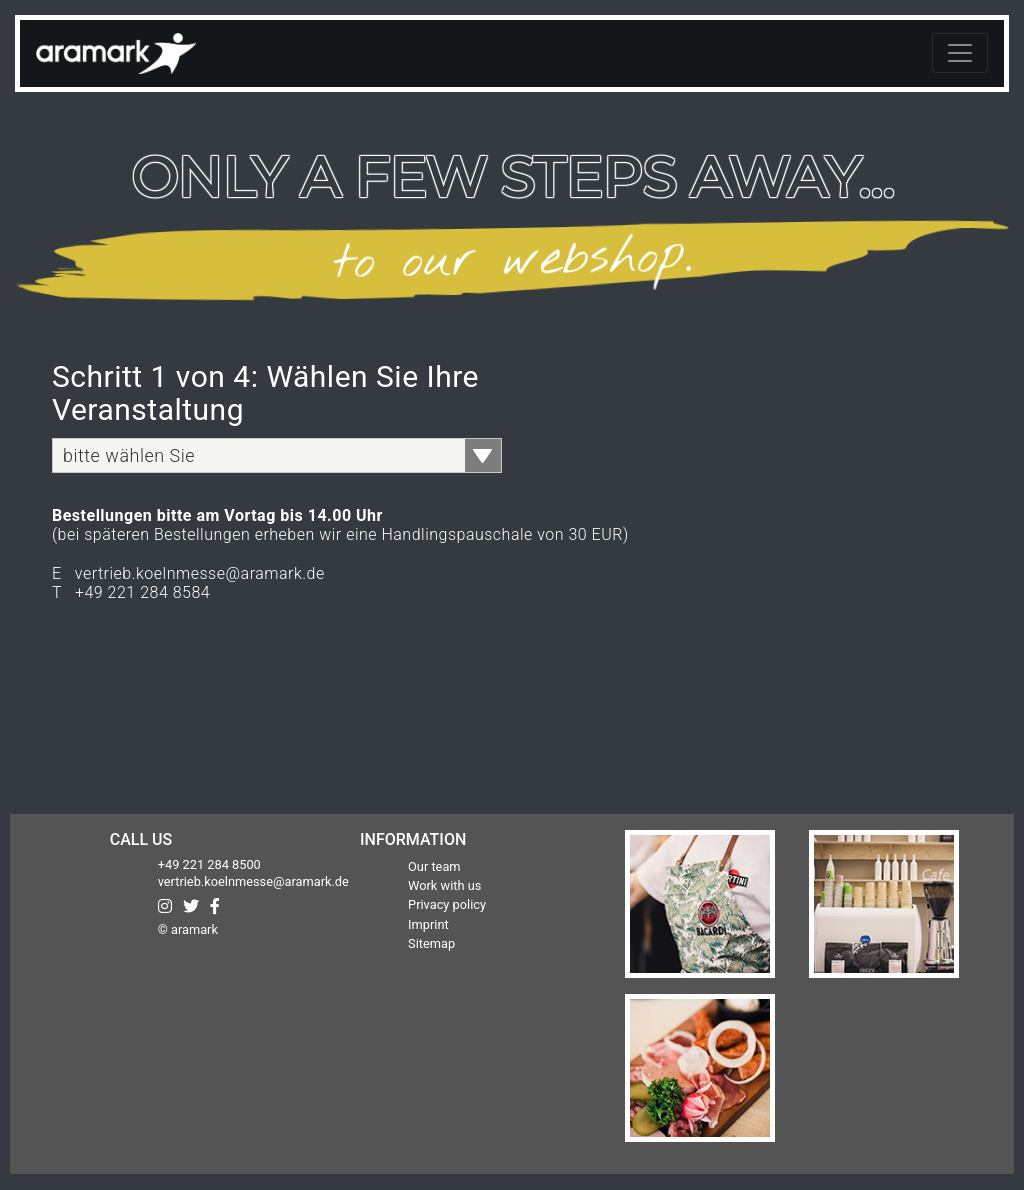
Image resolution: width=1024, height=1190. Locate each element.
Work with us (444, 885)
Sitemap (431, 943)
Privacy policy (447, 904)
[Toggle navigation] (960, 53)
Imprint (428, 924)
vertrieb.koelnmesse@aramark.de (253, 881)
